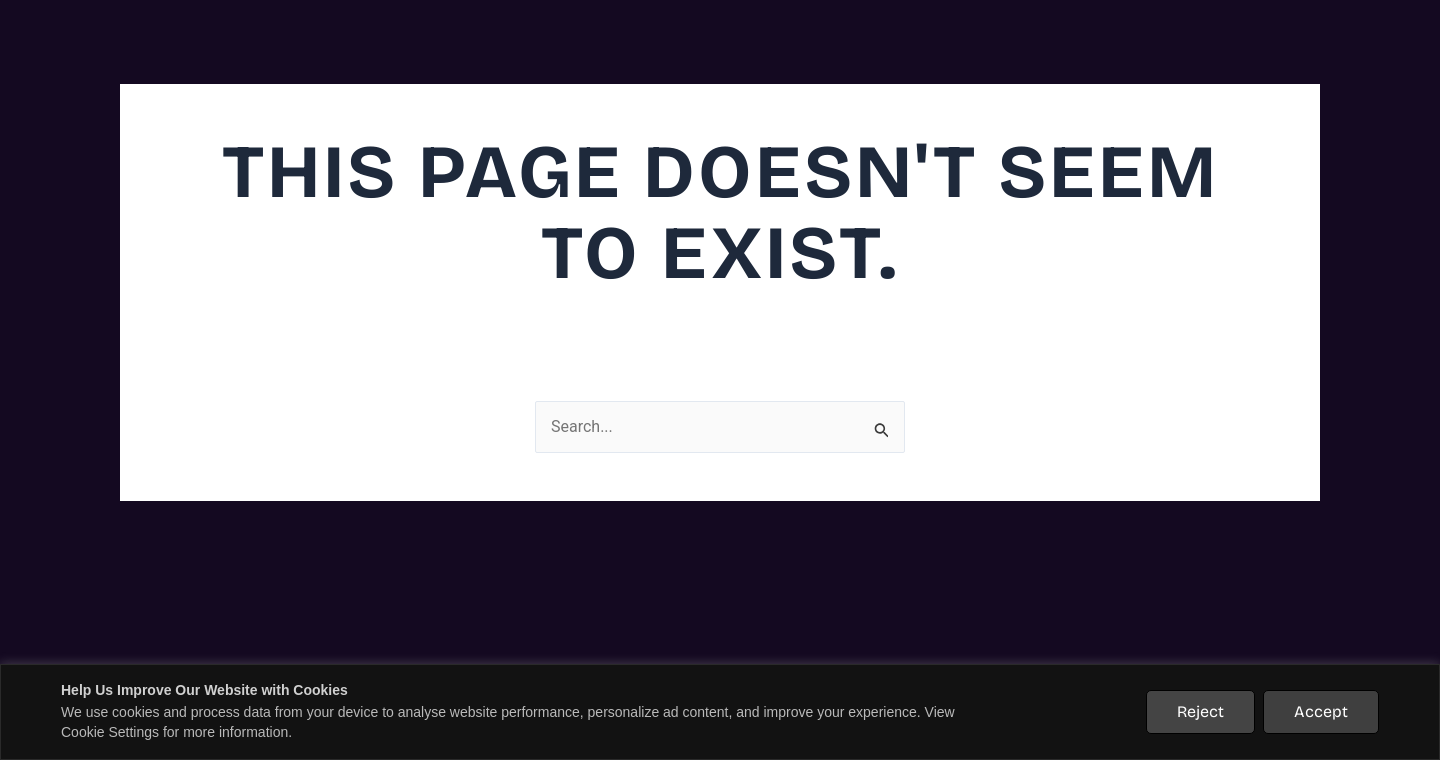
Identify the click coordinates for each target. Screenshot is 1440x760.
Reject (1200, 711)
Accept (1321, 711)
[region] (720, 712)
